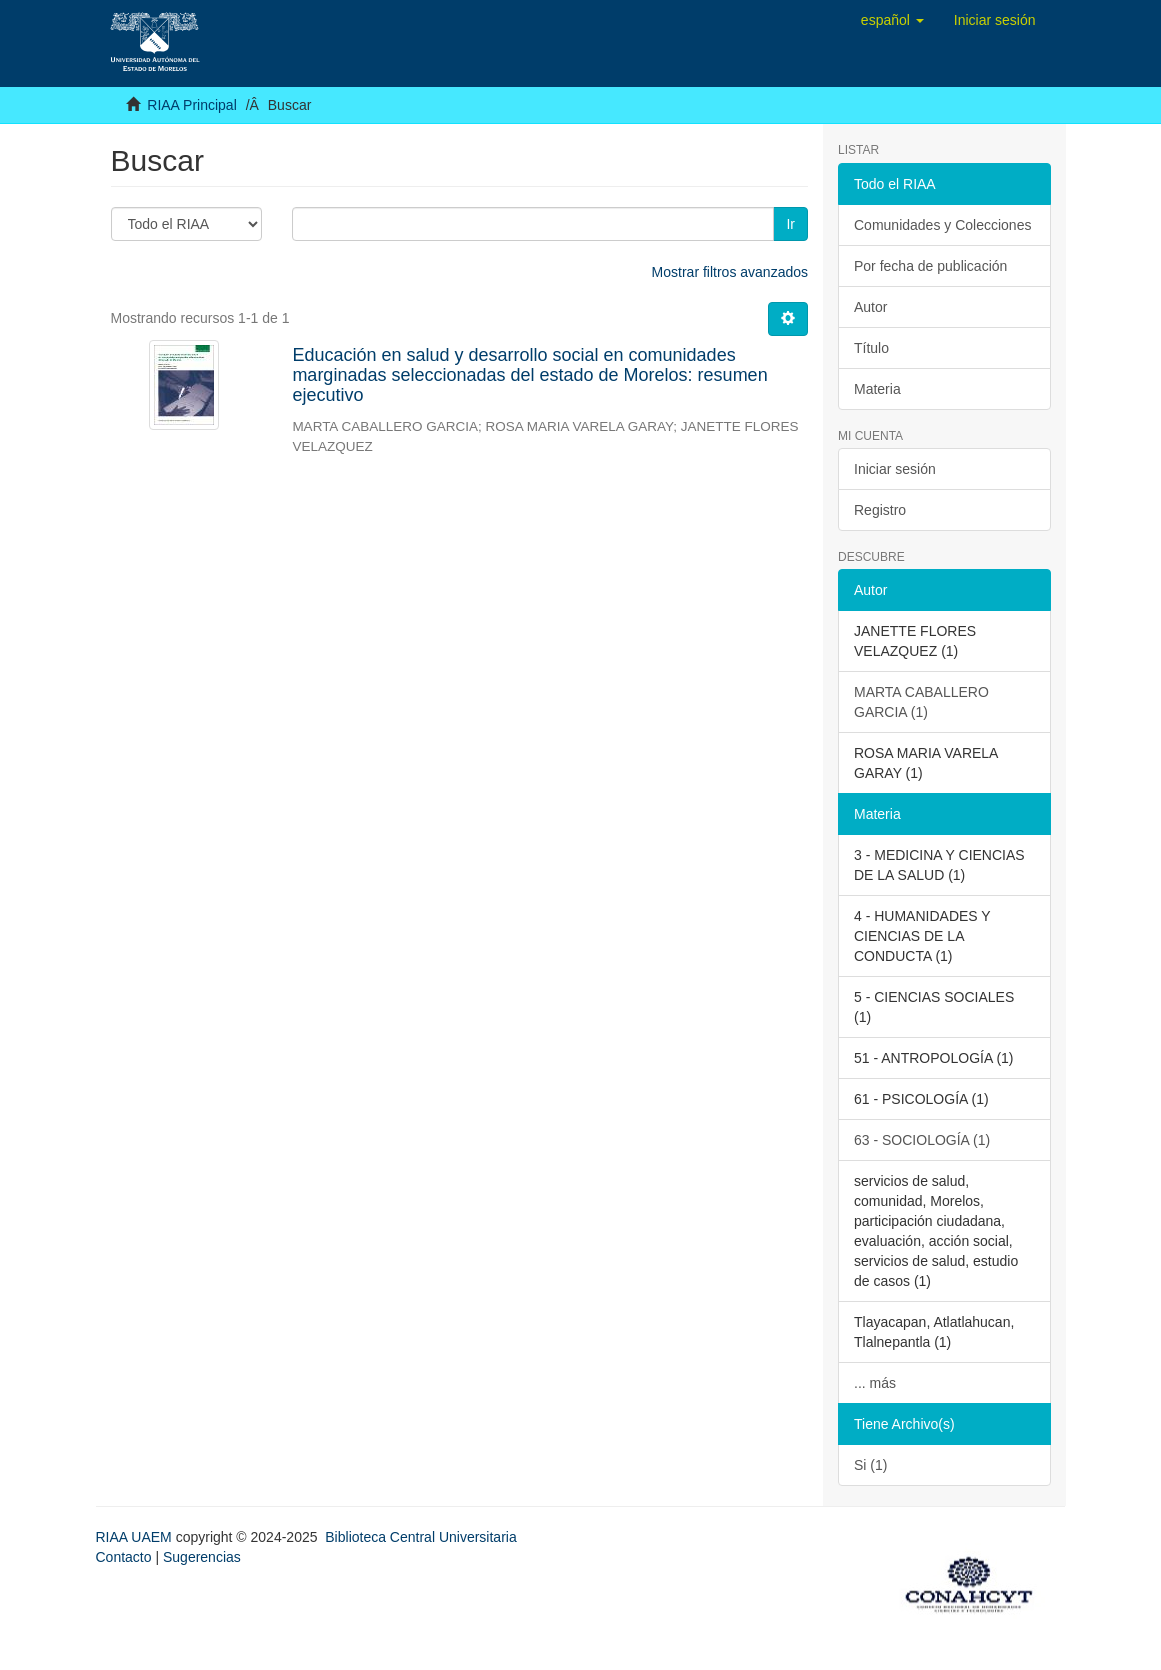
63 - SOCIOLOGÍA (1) (922, 1140)
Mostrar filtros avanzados (730, 272)
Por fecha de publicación (930, 266)
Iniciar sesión (895, 469)
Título (871, 348)
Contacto (124, 1557)
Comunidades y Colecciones (942, 225)
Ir (790, 224)
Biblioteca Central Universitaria (420, 1537)
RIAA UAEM (136, 1537)
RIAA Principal (191, 105)
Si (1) (870, 1465)
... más (875, 1383)
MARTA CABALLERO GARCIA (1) (921, 702)
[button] (892, 20)
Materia (877, 389)
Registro (880, 510)
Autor (870, 307)
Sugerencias (202, 1557)
